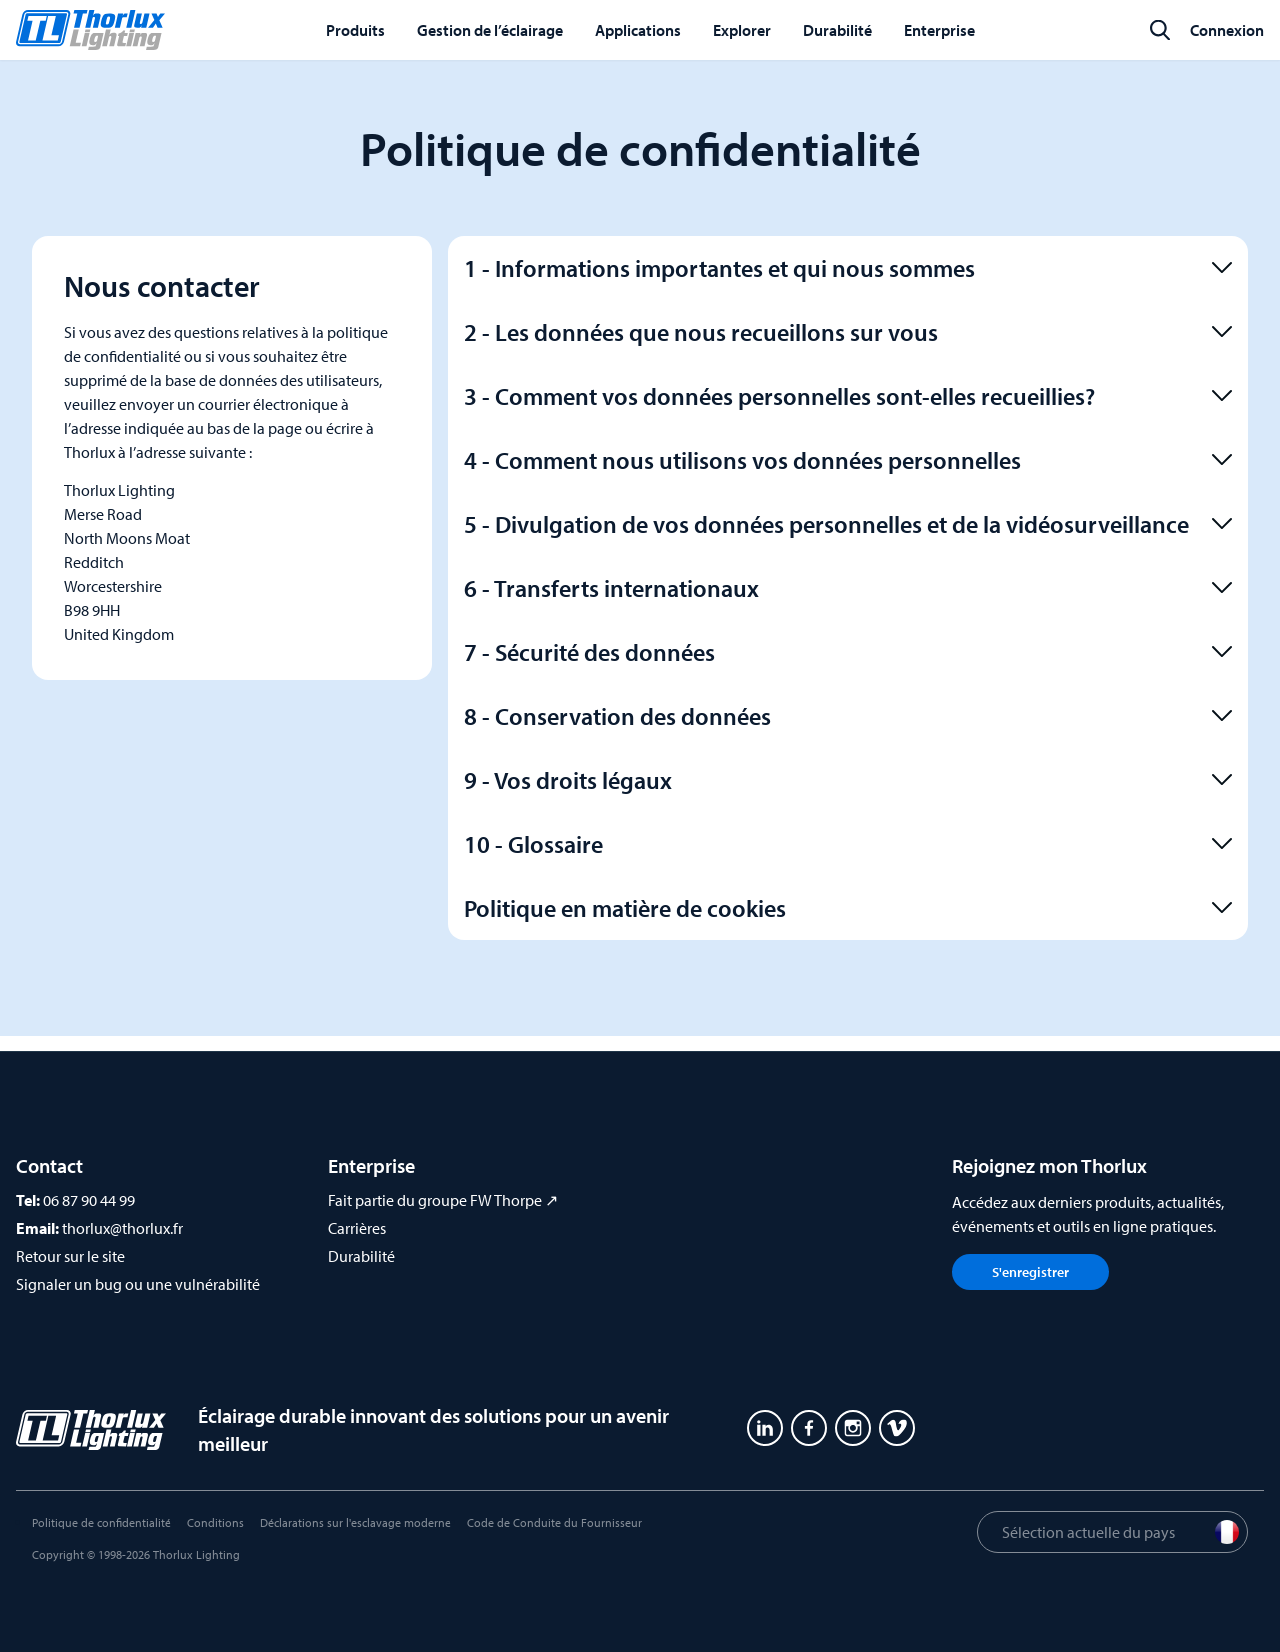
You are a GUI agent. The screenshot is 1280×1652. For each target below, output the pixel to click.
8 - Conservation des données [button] (848, 716)
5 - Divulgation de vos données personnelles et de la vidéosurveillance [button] (848, 524)
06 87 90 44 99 (89, 1200)
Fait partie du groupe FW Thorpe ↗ (443, 1200)
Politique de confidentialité (101, 1522)
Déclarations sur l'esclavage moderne (355, 1522)
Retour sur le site (70, 1256)
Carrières (357, 1228)
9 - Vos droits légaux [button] (848, 780)
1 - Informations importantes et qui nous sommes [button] (848, 268)
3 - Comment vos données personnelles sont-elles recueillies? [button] (848, 396)
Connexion (1227, 30)
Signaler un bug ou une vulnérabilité (138, 1284)
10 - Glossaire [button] (848, 844)
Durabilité (361, 1256)
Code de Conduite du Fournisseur (554, 1522)
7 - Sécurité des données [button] (848, 652)
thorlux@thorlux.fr (122, 1228)
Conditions (215, 1522)
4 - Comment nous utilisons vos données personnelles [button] (848, 460)
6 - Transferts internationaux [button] (848, 588)
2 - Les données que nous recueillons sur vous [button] (848, 332)
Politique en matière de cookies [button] (848, 908)
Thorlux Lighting (196, 1554)
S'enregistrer (1030, 1272)
